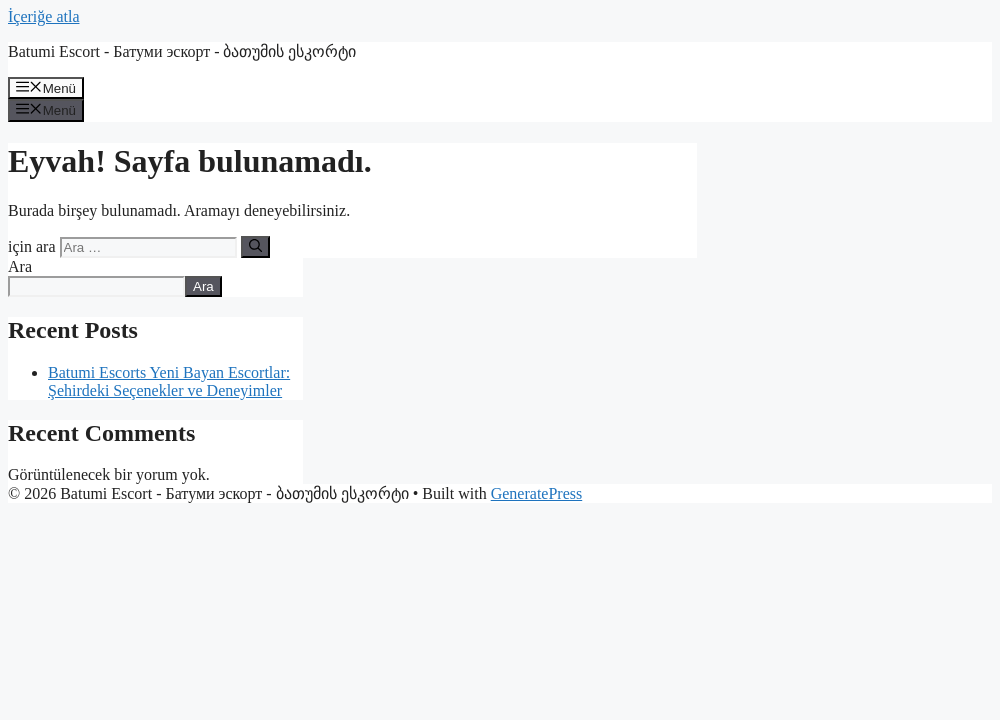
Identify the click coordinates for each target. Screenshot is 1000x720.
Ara (20, 266)
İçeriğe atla (44, 16)
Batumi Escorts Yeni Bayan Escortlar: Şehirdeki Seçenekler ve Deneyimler (169, 381)
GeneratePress (537, 493)
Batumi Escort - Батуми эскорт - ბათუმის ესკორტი (182, 51)
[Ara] (255, 247)
